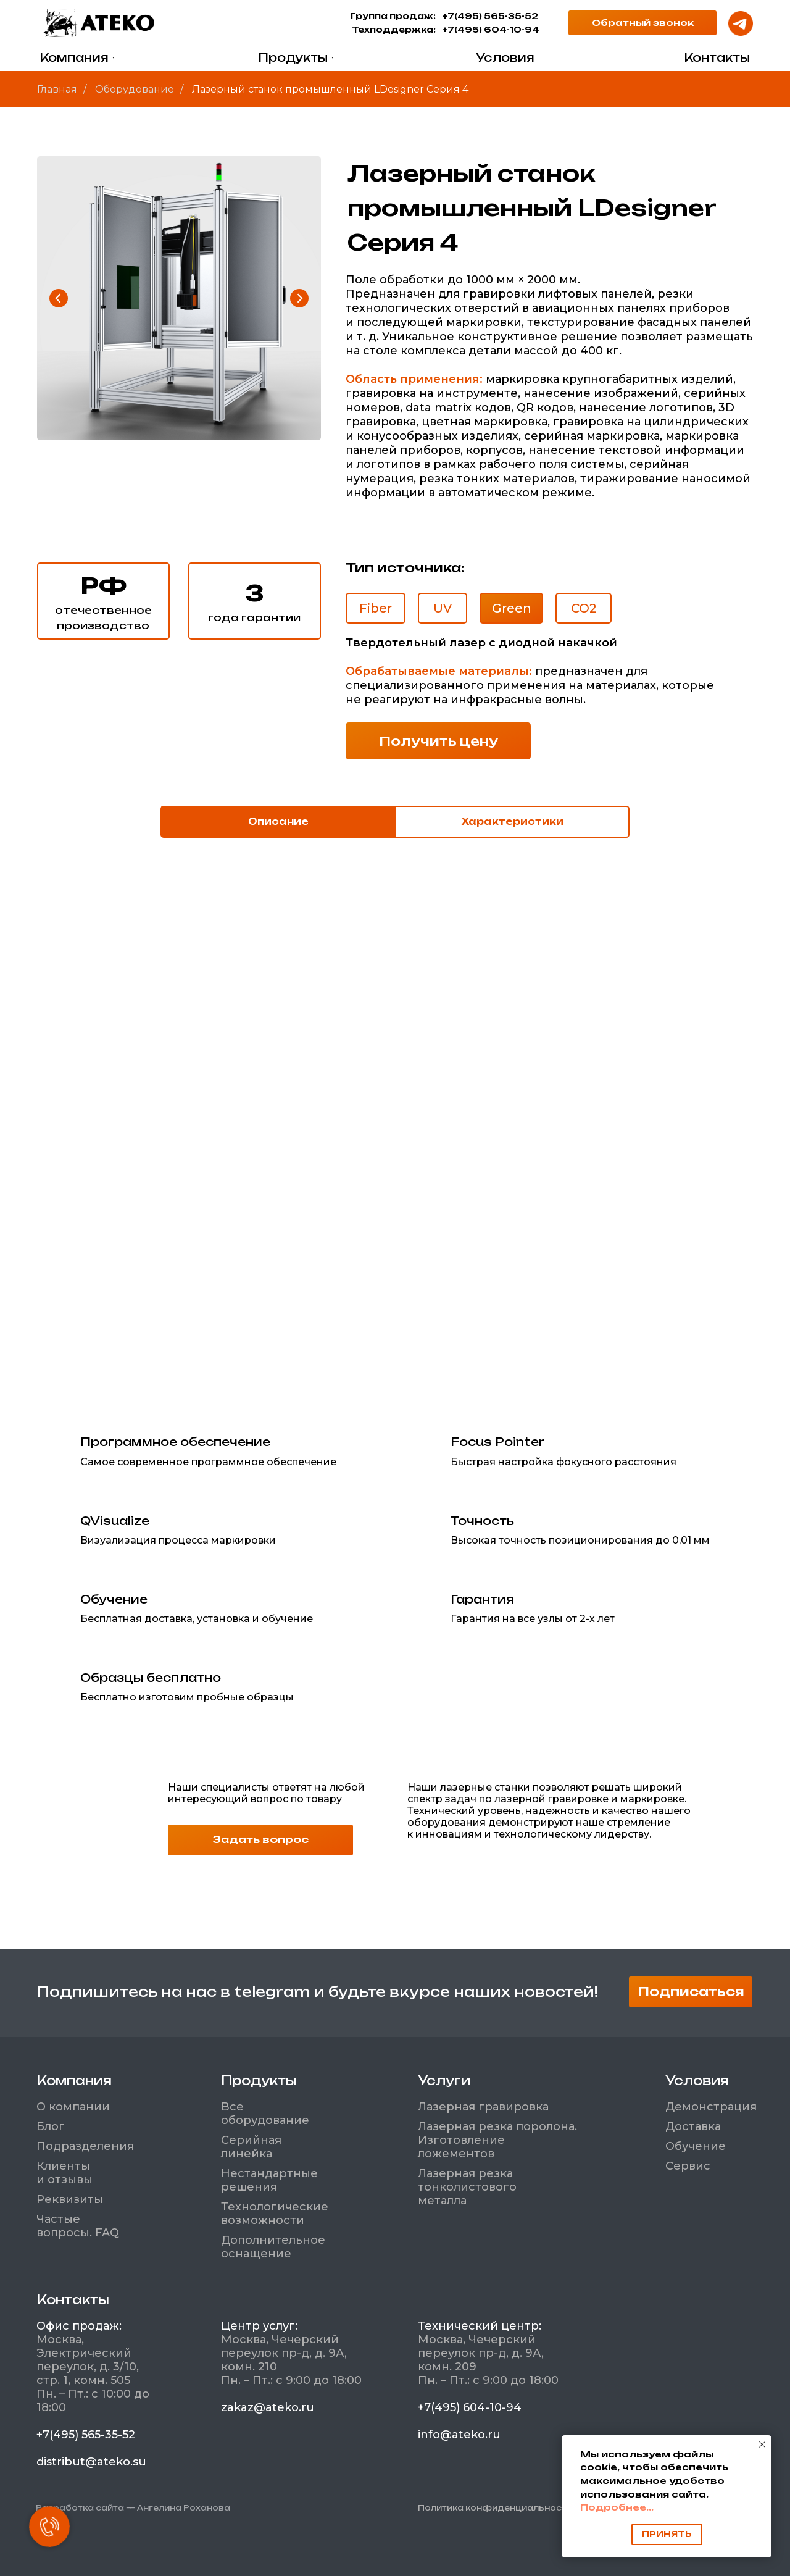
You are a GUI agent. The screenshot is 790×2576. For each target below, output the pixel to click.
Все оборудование (265, 2113)
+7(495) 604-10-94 (490, 30)
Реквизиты (69, 2199)
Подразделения (85, 2146)
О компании (73, 2107)
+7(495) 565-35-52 (490, 16)
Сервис (687, 2166)
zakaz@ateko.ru (267, 2407)
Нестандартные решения (269, 2180)
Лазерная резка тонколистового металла (467, 2187)
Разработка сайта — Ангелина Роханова (133, 2507)
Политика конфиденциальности (495, 2507)
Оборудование (134, 89)
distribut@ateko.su (91, 2462)
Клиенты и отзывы (64, 2172)
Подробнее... (617, 2507)
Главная (57, 89)
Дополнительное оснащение (273, 2246)
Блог (50, 2126)
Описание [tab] (278, 821)
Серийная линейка (251, 2146)
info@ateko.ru (459, 2434)
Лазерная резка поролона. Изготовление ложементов (497, 2140)
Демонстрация (711, 2107)
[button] (642, 22)
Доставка (693, 2126)
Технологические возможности (274, 2213)
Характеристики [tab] (512, 821)
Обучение (695, 2146)
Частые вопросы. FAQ (77, 2225)
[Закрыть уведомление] (762, 2444)
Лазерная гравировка (483, 2107)
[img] (98, 22)
